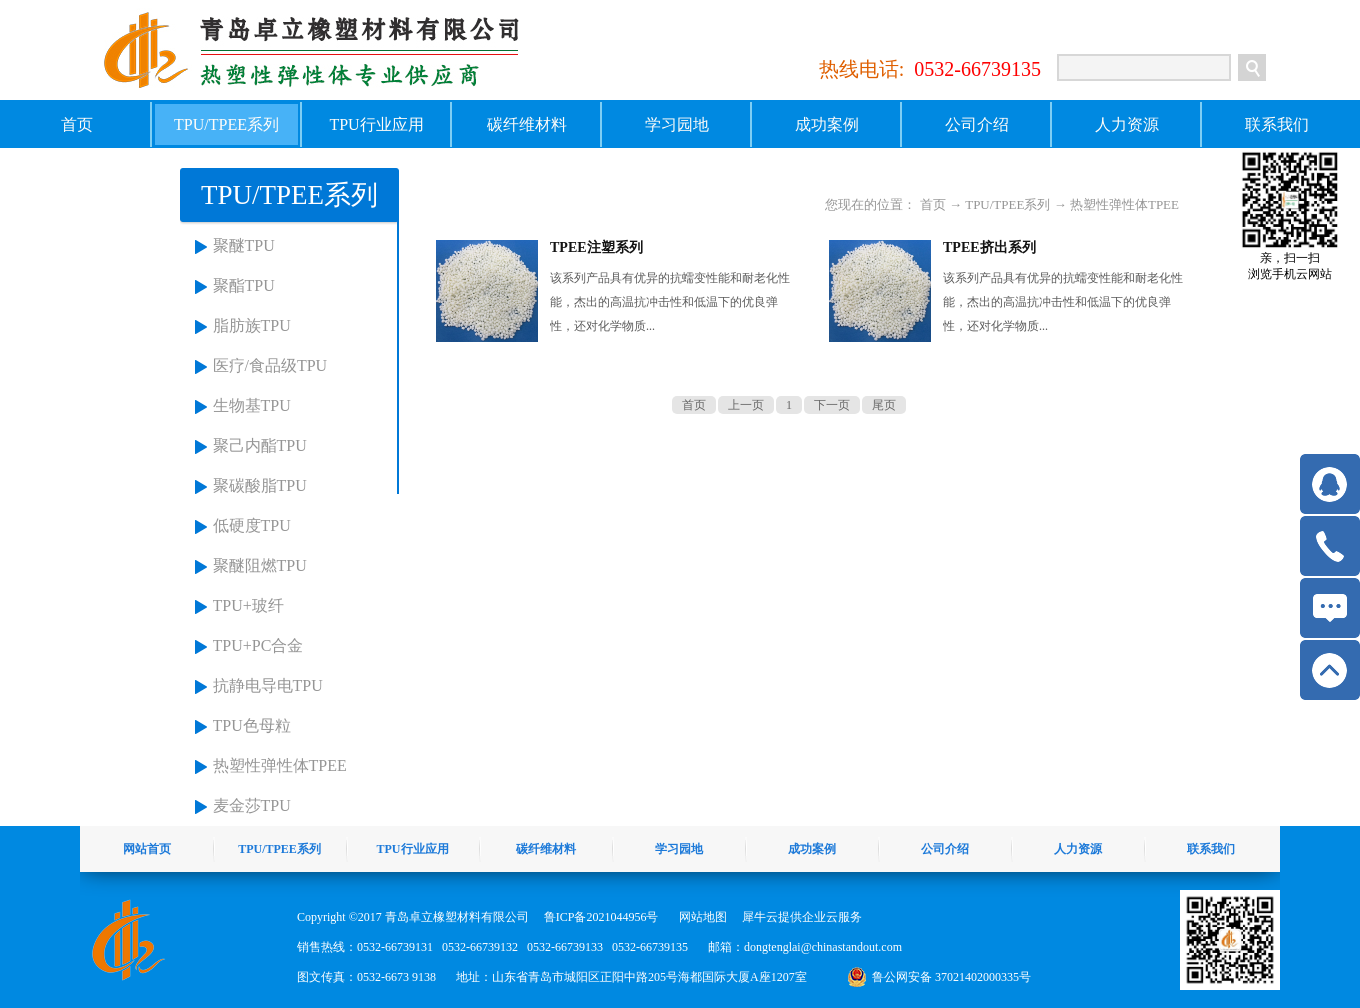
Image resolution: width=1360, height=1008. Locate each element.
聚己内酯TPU (260, 445)
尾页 (884, 405)
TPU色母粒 (252, 725)
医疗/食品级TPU (270, 365)
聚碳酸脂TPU (260, 485)
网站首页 (147, 849)
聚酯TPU (244, 285)
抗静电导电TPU (268, 685)
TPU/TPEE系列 (1007, 204)
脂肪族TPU (252, 325)
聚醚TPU (244, 245)
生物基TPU (252, 405)
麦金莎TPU (252, 805)
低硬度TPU (252, 525)
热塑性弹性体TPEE (280, 765)
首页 (77, 124)
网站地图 (700, 917)
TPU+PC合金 (258, 645)
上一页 (746, 405)
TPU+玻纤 (248, 605)
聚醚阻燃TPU (260, 565)
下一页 (832, 405)
